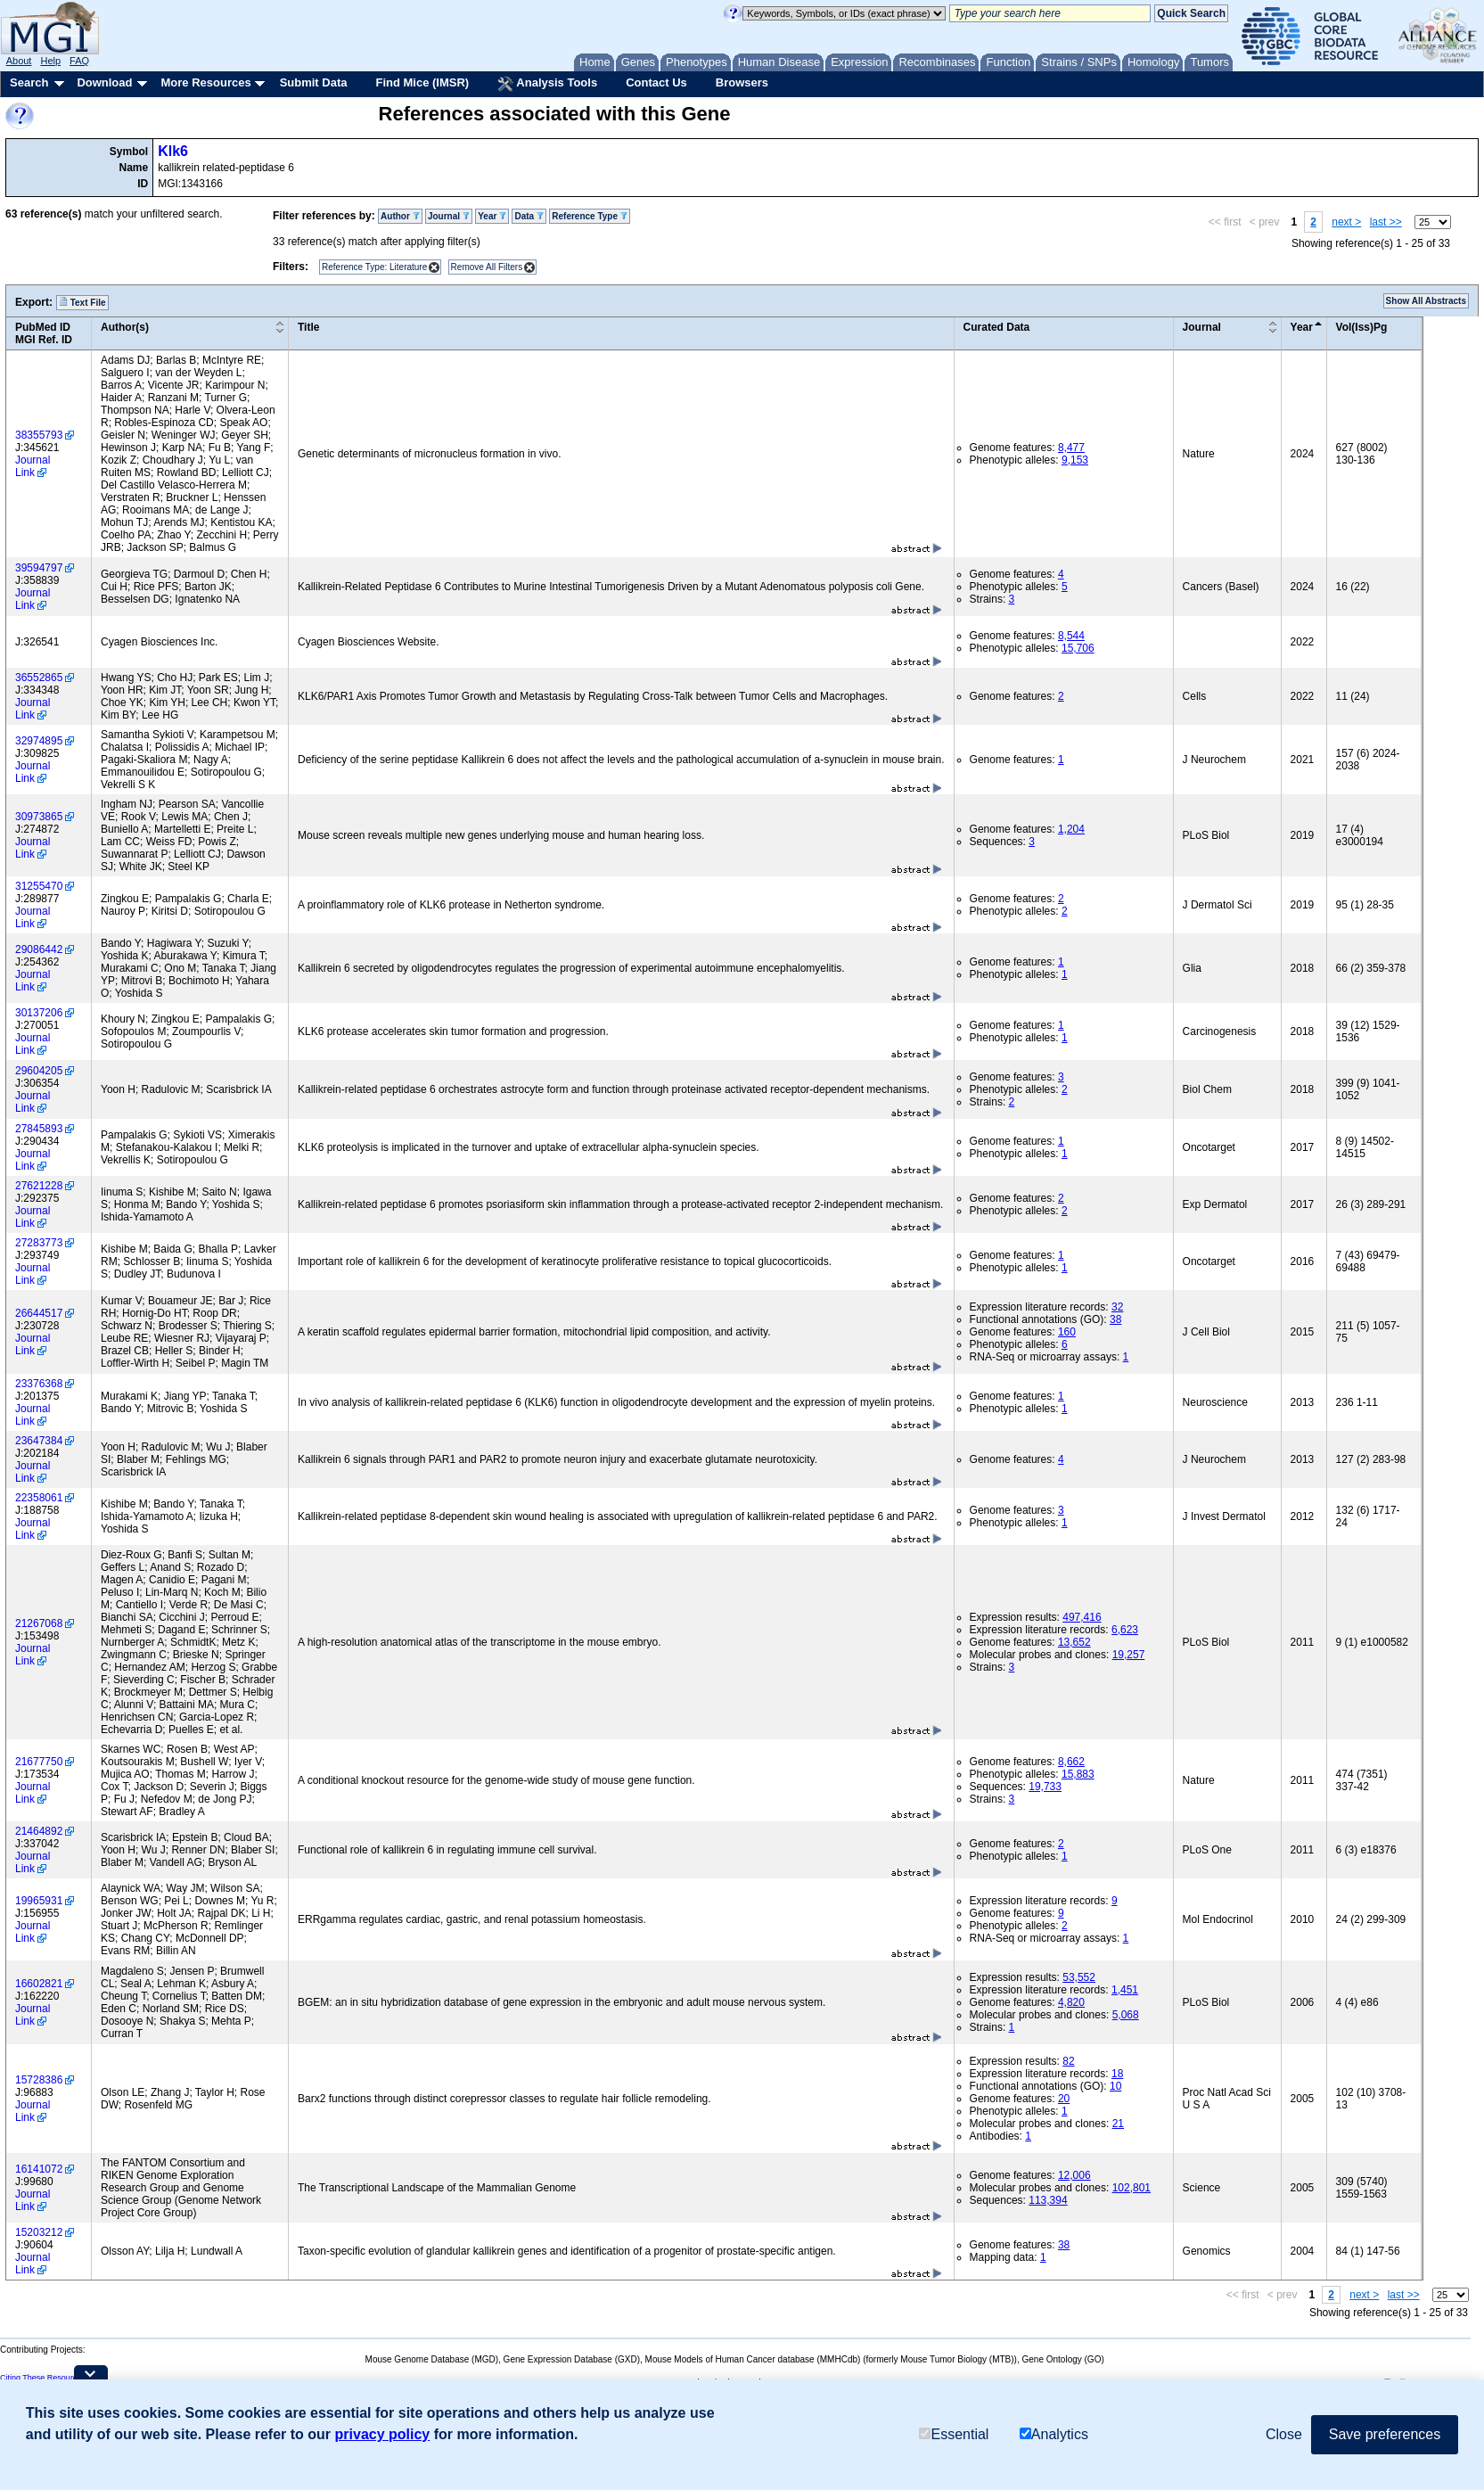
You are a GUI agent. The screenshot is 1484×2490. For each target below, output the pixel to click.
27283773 (38, 1243)
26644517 (38, 1313)
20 (1064, 2098)
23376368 (38, 1383)
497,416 (1081, 1617)
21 (1118, 2123)
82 (1068, 2061)
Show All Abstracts (1426, 301)
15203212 (38, 2232)
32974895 (38, 741)
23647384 (38, 1440)
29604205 (38, 1070)
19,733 (1045, 1786)
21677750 (38, 1761)
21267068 (38, 1623)
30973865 (38, 816)
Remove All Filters (487, 267)
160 (1067, 1332)
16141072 (38, 2169)
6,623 (1124, 1629)
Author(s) (125, 327)
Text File (82, 302)
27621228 (38, 1185)
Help (50, 60)
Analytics (1054, 2434)
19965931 (38, 1900)
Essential (953, 2434)
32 (1117, 1307)
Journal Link (32, 466)
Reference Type (589, 216)
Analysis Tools (547, 84)
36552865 (38, 677)
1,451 (1124, 1990)
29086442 (38, 949)
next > (1346, 222)
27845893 (38, 1128)
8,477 (1071, 447)
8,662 (1071, 1761)
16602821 (38, 1983)
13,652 (1074, 1642)
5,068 (1125, 2015)
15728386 (38, 2080)
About (19, 60)
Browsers (742, 82)
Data (528, 216)
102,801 (1131, 2188)
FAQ (79, 60)
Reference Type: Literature (374, 267)
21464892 (38, 1831)
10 (1115, 2086)
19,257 (1128, 1654)
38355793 (38, 435)
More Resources (205, 82)
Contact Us (656, 82)
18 (1117, 2073)
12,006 (1074, 2175)
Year (492, 216)
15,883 (1078, 1774)
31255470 (38, 886)
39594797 (38, 568)
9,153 (1075, 460)
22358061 (38, 1498)
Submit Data (314, 82)
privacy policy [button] (382, 2434)
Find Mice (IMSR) (422, 82)
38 (1115, 1319)
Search (29, 82)
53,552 (1078, 1977)
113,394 (1048, 2200)
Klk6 (173, 151)
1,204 (1071, 829)
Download (104, 82)
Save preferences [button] (1384, 2434)
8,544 (1071, 635)
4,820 (1071, 2002)
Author (400, 216)
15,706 (1078, 648)
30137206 (38, 1013)
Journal (449, 216)
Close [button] (1284, 2434)
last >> (1386, 222)
